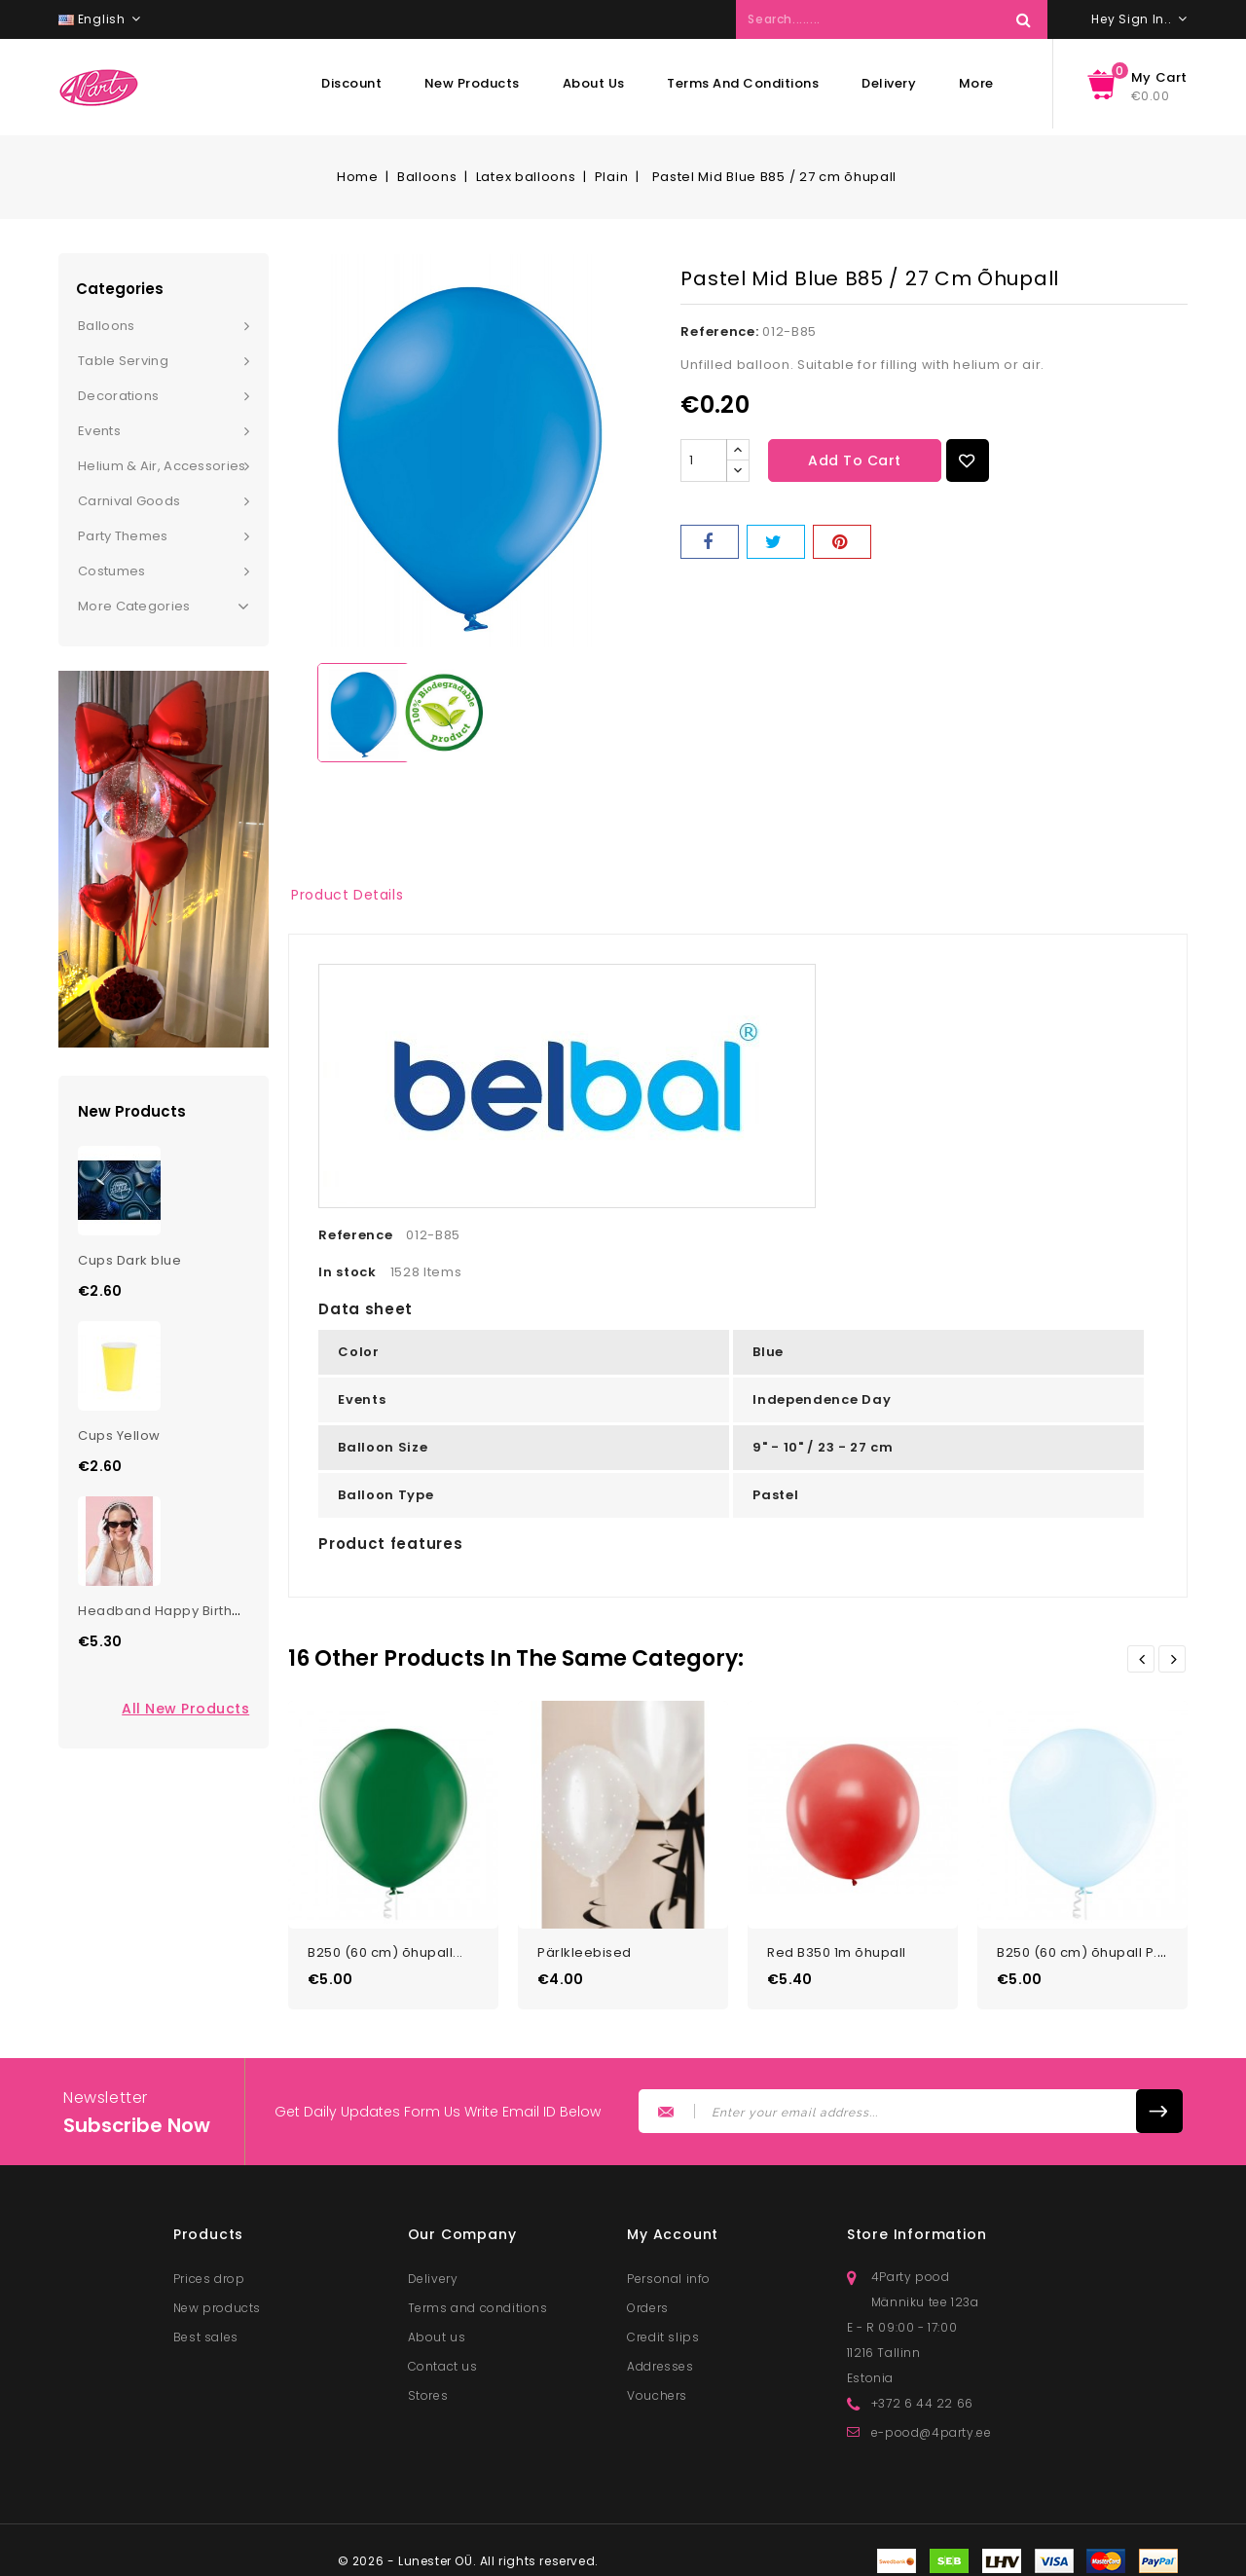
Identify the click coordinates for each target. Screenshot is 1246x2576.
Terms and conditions (743, 83)
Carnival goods (129, 501)
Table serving (123, 360)
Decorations (118, 395)
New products (472, 83)
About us (594, 83)
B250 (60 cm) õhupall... (385, 1944)
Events (99, 431)
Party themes (123, 536)
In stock (347, 1272)
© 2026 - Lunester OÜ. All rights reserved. (468, 2553)
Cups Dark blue (129, 1260)
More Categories (163, 606)
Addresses (660, 2358)
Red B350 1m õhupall (836, 1944)
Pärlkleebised (584, 1944)
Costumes (111, 571)
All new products (185, 1708)
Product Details (347, 894)
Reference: (719, 331)
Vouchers (657, 2387)
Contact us (443, 2358)
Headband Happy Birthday (168, 1610)
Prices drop (209, 2271)
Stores (428, 2387)
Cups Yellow (119, 1435)
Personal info (669, 2271)
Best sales (205, 2329)
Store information (917, 2226)
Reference (355, 1235)
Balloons (106, 325)
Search (1023, 19)
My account (672, 2226)
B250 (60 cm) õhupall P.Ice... (1093, 1944)
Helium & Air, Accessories (162, 466)
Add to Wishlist (967, 460)
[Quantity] (703, 460)
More (976, 83)
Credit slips (663, 2329)
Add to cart (854, 460)
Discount (351, 83)
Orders (648, 2300)
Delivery (888, 83)
